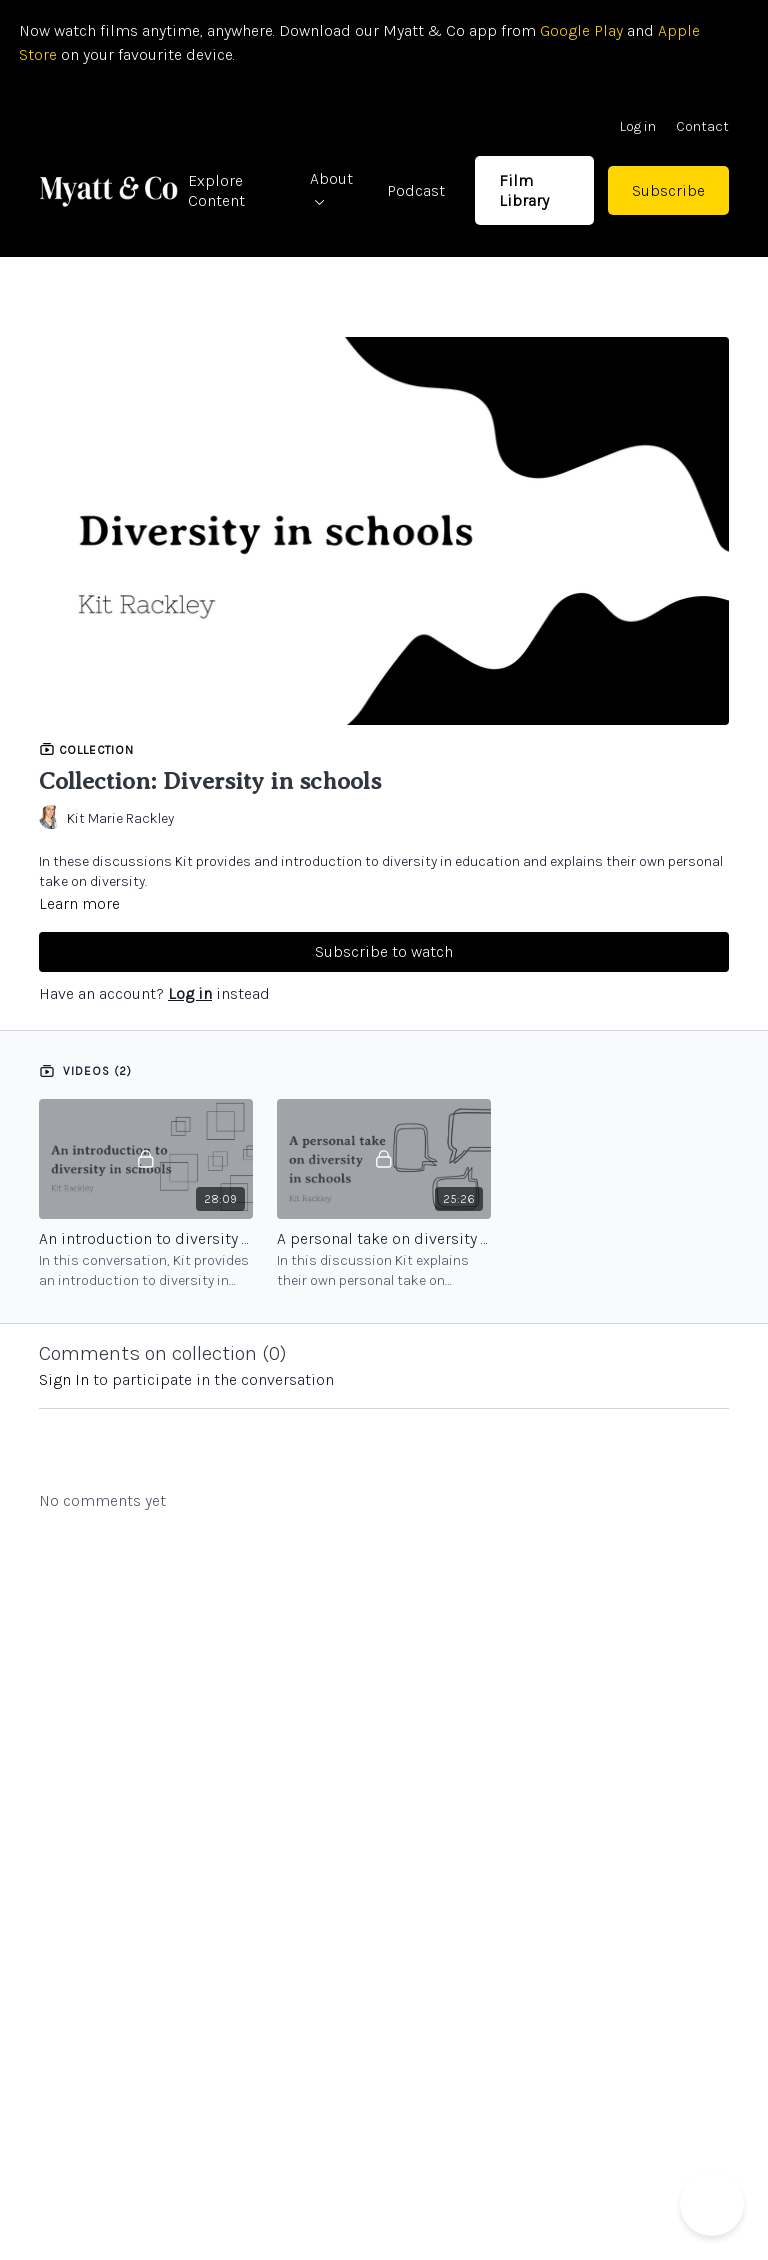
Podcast (416, 190)
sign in (64, 1379)
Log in (638, 126)
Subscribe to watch (384, 951)
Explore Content (216, 190)
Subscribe (668, 190)
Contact (702, 126)
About (331, 187)
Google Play (579, 30)
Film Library (524, 190)
